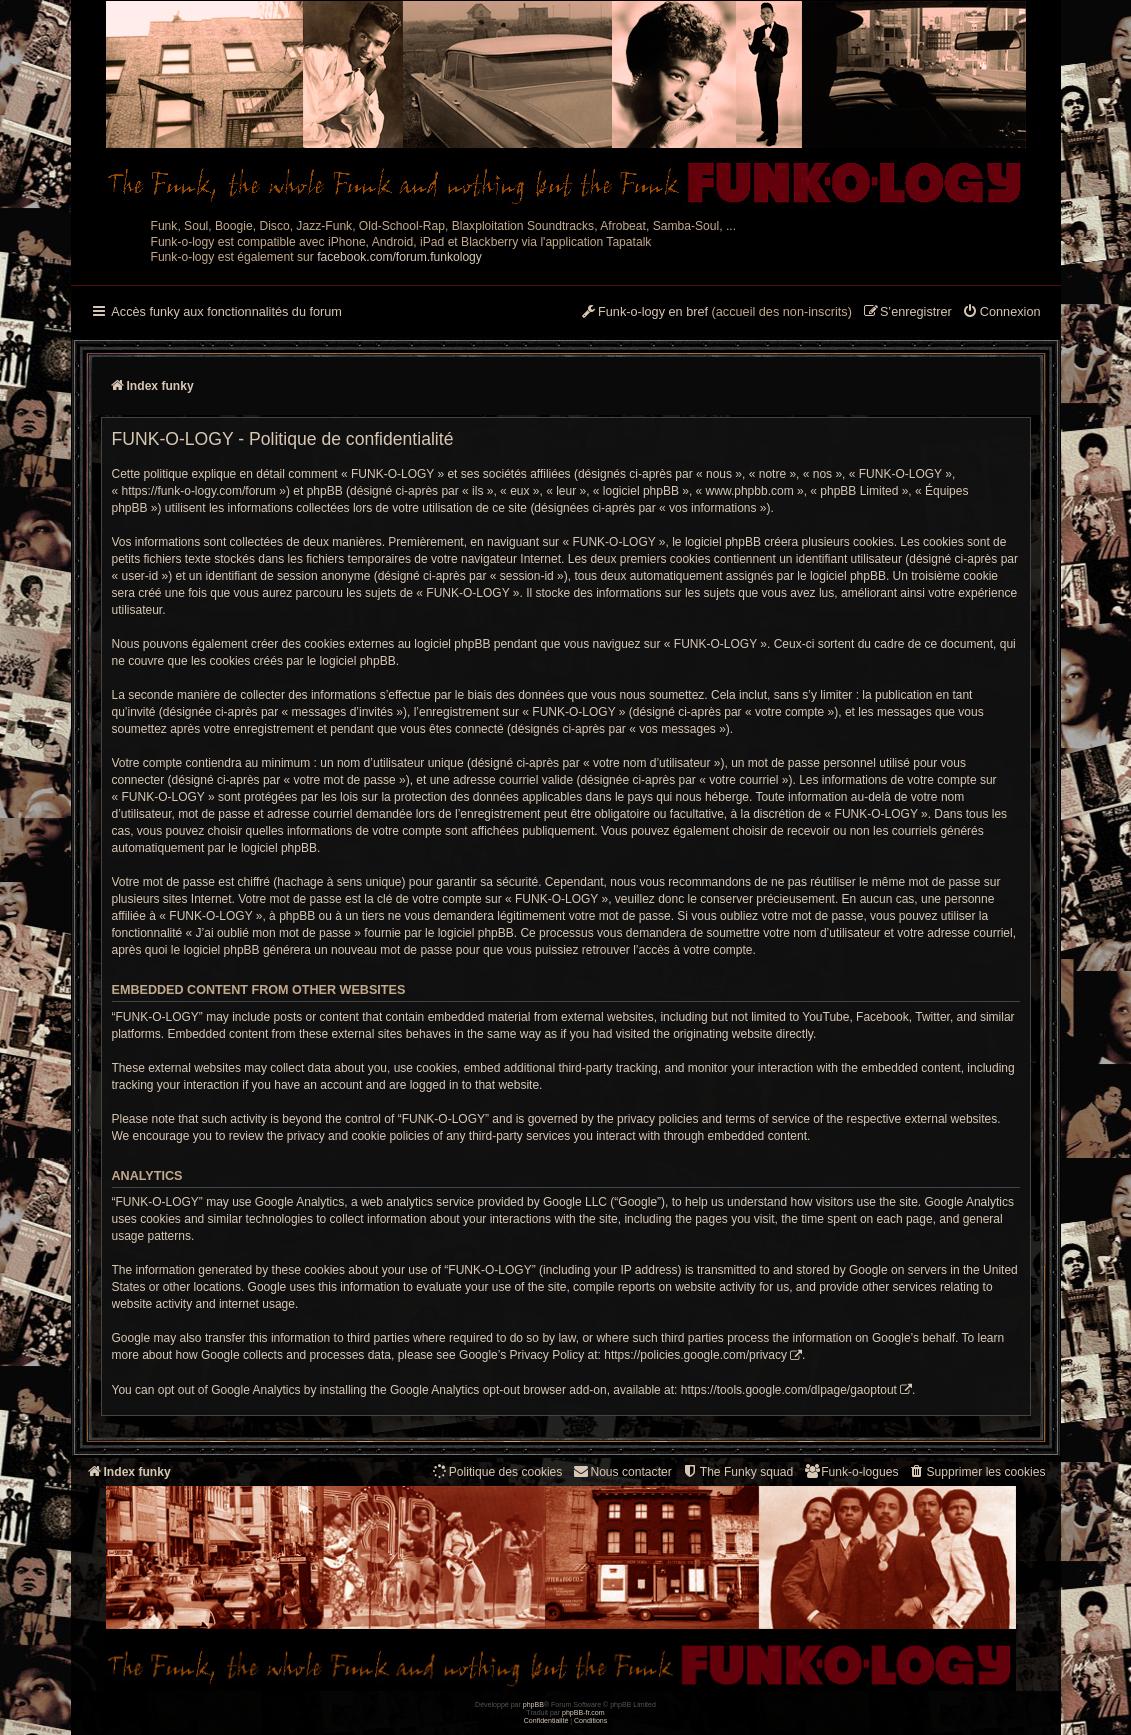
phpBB (533, 1704)
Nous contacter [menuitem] (621, 1471)
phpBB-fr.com (583, 1712)
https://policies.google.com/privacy (695, 1355)
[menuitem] (1001, 313)
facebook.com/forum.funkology (399, 257)
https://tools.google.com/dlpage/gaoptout (789, 1390)
